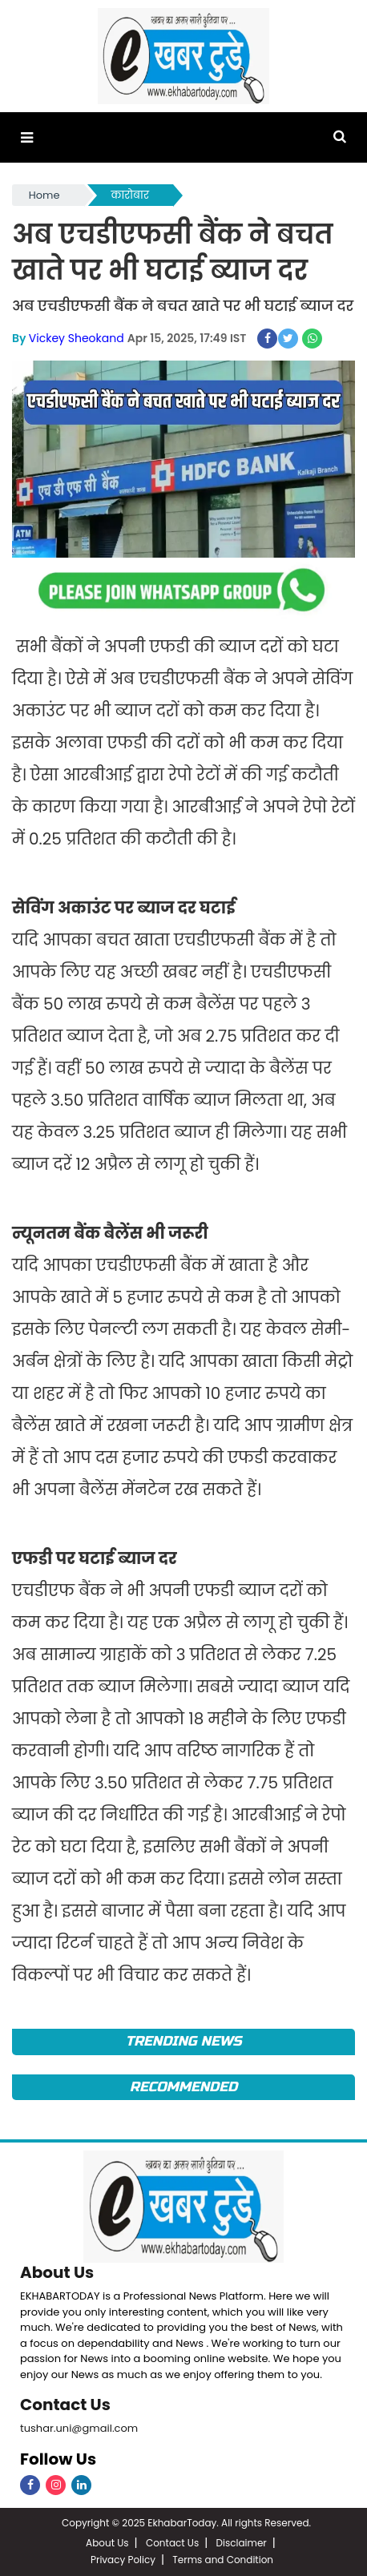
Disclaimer (241, 2543)
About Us (57, 2272)
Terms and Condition (222, 2559)
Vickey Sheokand (76, 338)
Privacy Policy (123, 2559)
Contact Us (65, 2404)
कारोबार (130, 195)
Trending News (183, 2041)
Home (44, 195)
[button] (27, 137)
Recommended (183, 2086)
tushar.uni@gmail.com (79, 2428)
